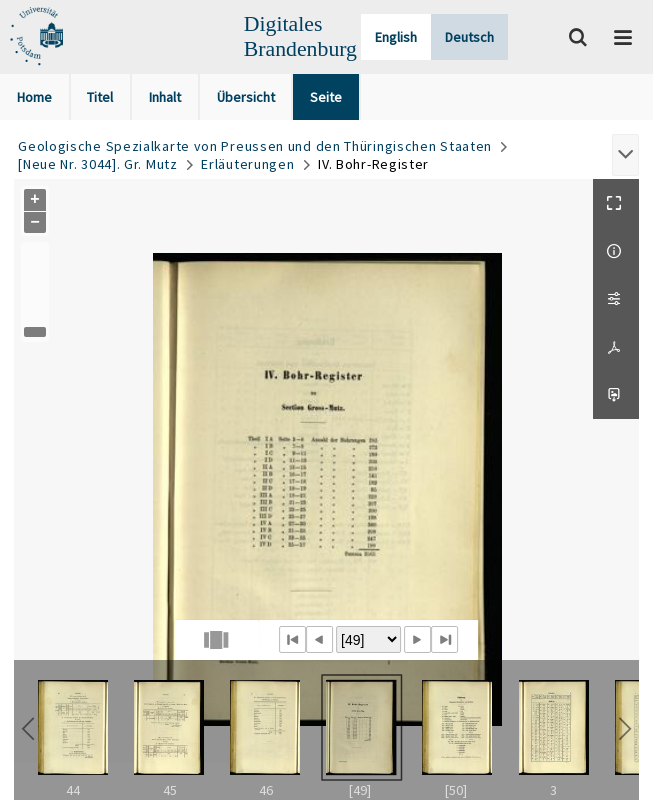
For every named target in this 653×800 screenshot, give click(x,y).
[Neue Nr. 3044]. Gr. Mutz (98, 164)
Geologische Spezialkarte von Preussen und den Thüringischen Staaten (255, 146)
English (396, 37)
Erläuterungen (247, 164)
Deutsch (469, 37)
